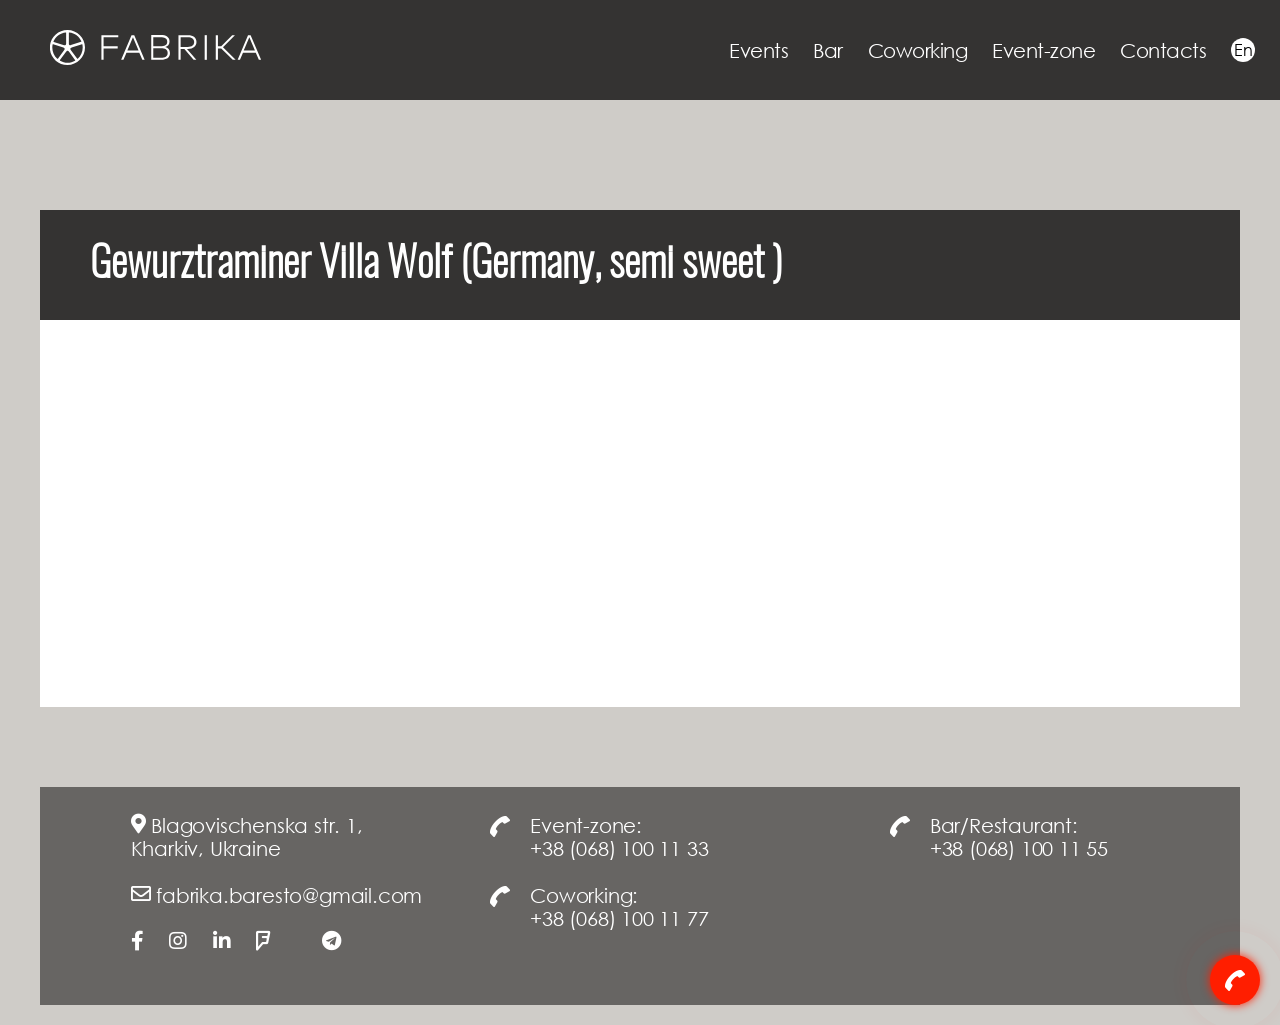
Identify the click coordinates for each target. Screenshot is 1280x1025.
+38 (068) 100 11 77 (619, 918)
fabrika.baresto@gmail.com (289, 895)
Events (758, 50)
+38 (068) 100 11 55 (1019, 848)
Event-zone (1043, 50)
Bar (828, 50)
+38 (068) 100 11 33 (619, 848)
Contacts (1163, 50)
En (1243, 50)
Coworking (918, 50)
